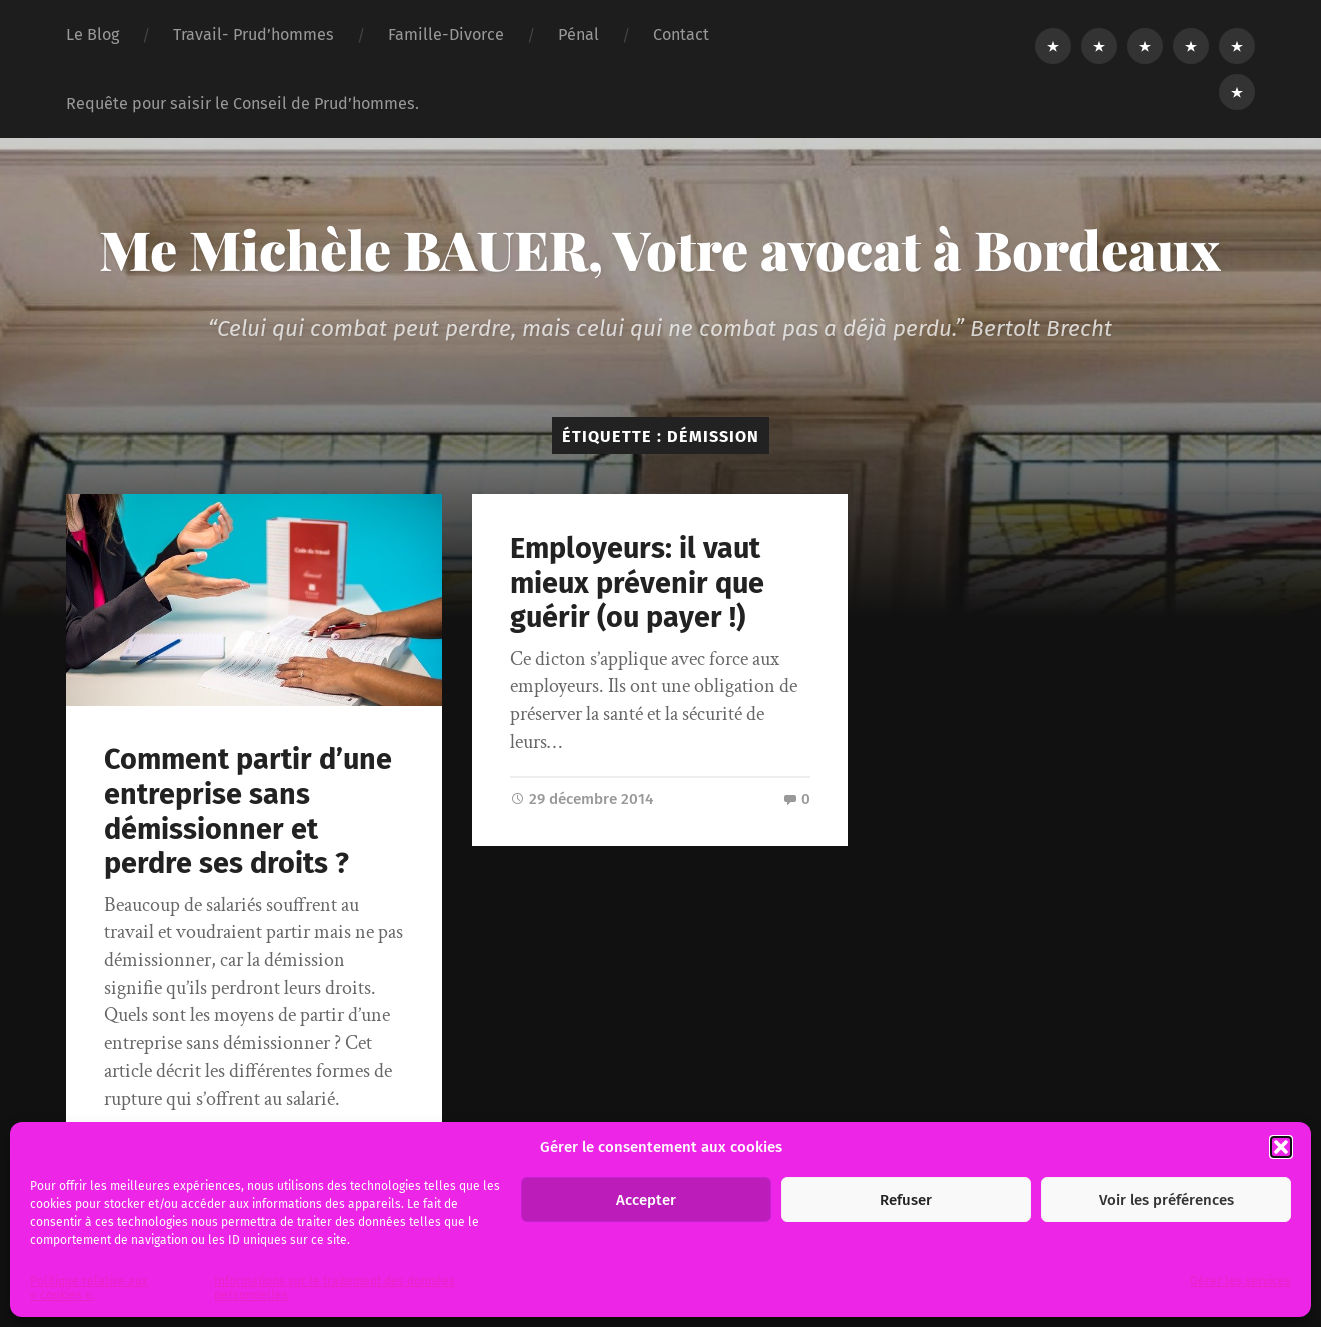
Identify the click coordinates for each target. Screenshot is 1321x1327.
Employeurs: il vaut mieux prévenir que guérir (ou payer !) (637, 583)
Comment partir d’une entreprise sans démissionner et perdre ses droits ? (248, 811)
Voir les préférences (1166, 1200)
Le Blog (92, 34)
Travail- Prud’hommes (253, 34)
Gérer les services (1240, 1281)
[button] (1281, 1147)
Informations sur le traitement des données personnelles (334, 1288)
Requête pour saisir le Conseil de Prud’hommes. (242, 103)
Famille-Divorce (446, 34)
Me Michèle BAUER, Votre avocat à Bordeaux (660, 249)
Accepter (646, 1200)
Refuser (906, 1200)
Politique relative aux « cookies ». (89, 1288)
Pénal (578, 34)
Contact (681, 34)
